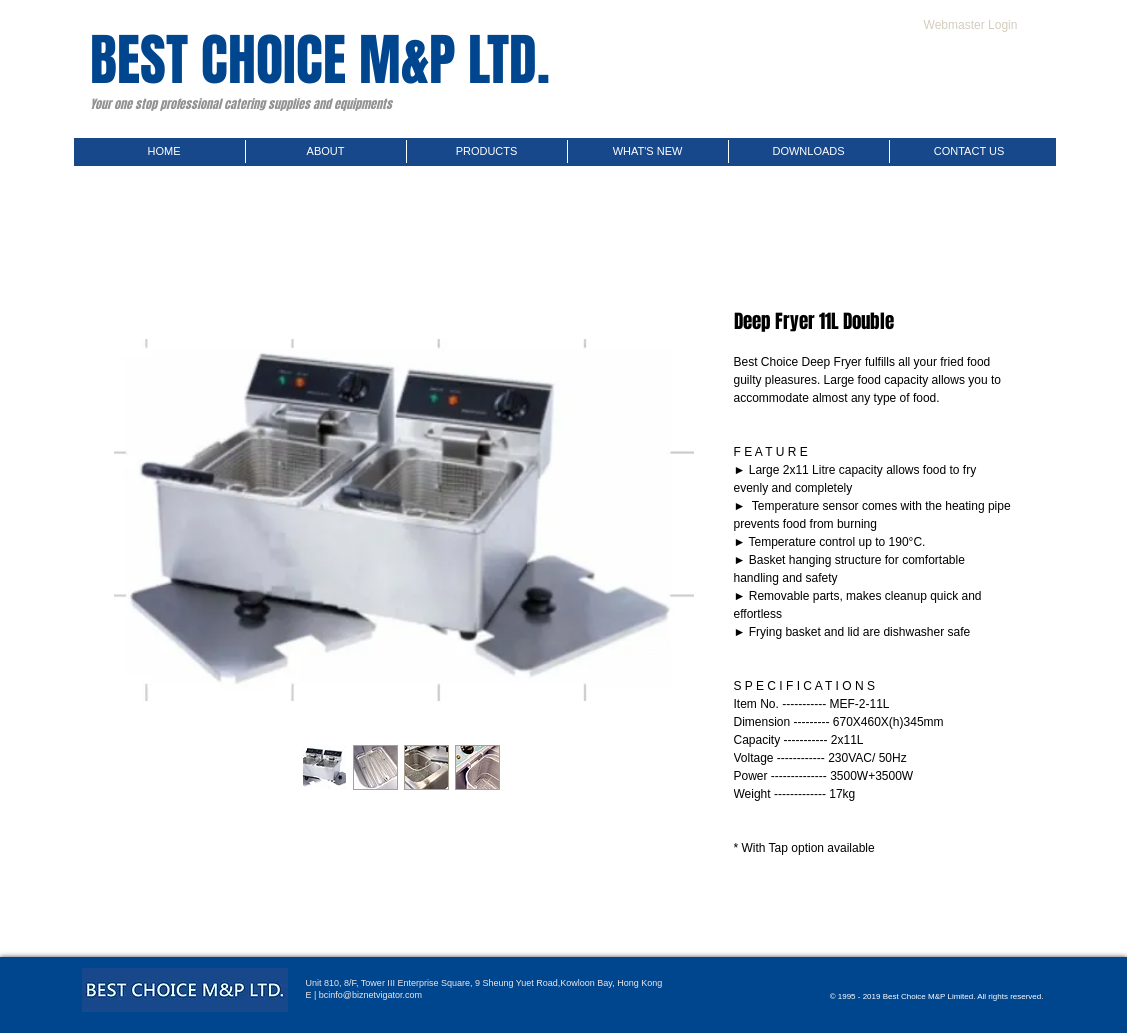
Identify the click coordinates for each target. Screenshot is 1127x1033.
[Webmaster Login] (971, 25)
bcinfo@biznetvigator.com (370, 995)
